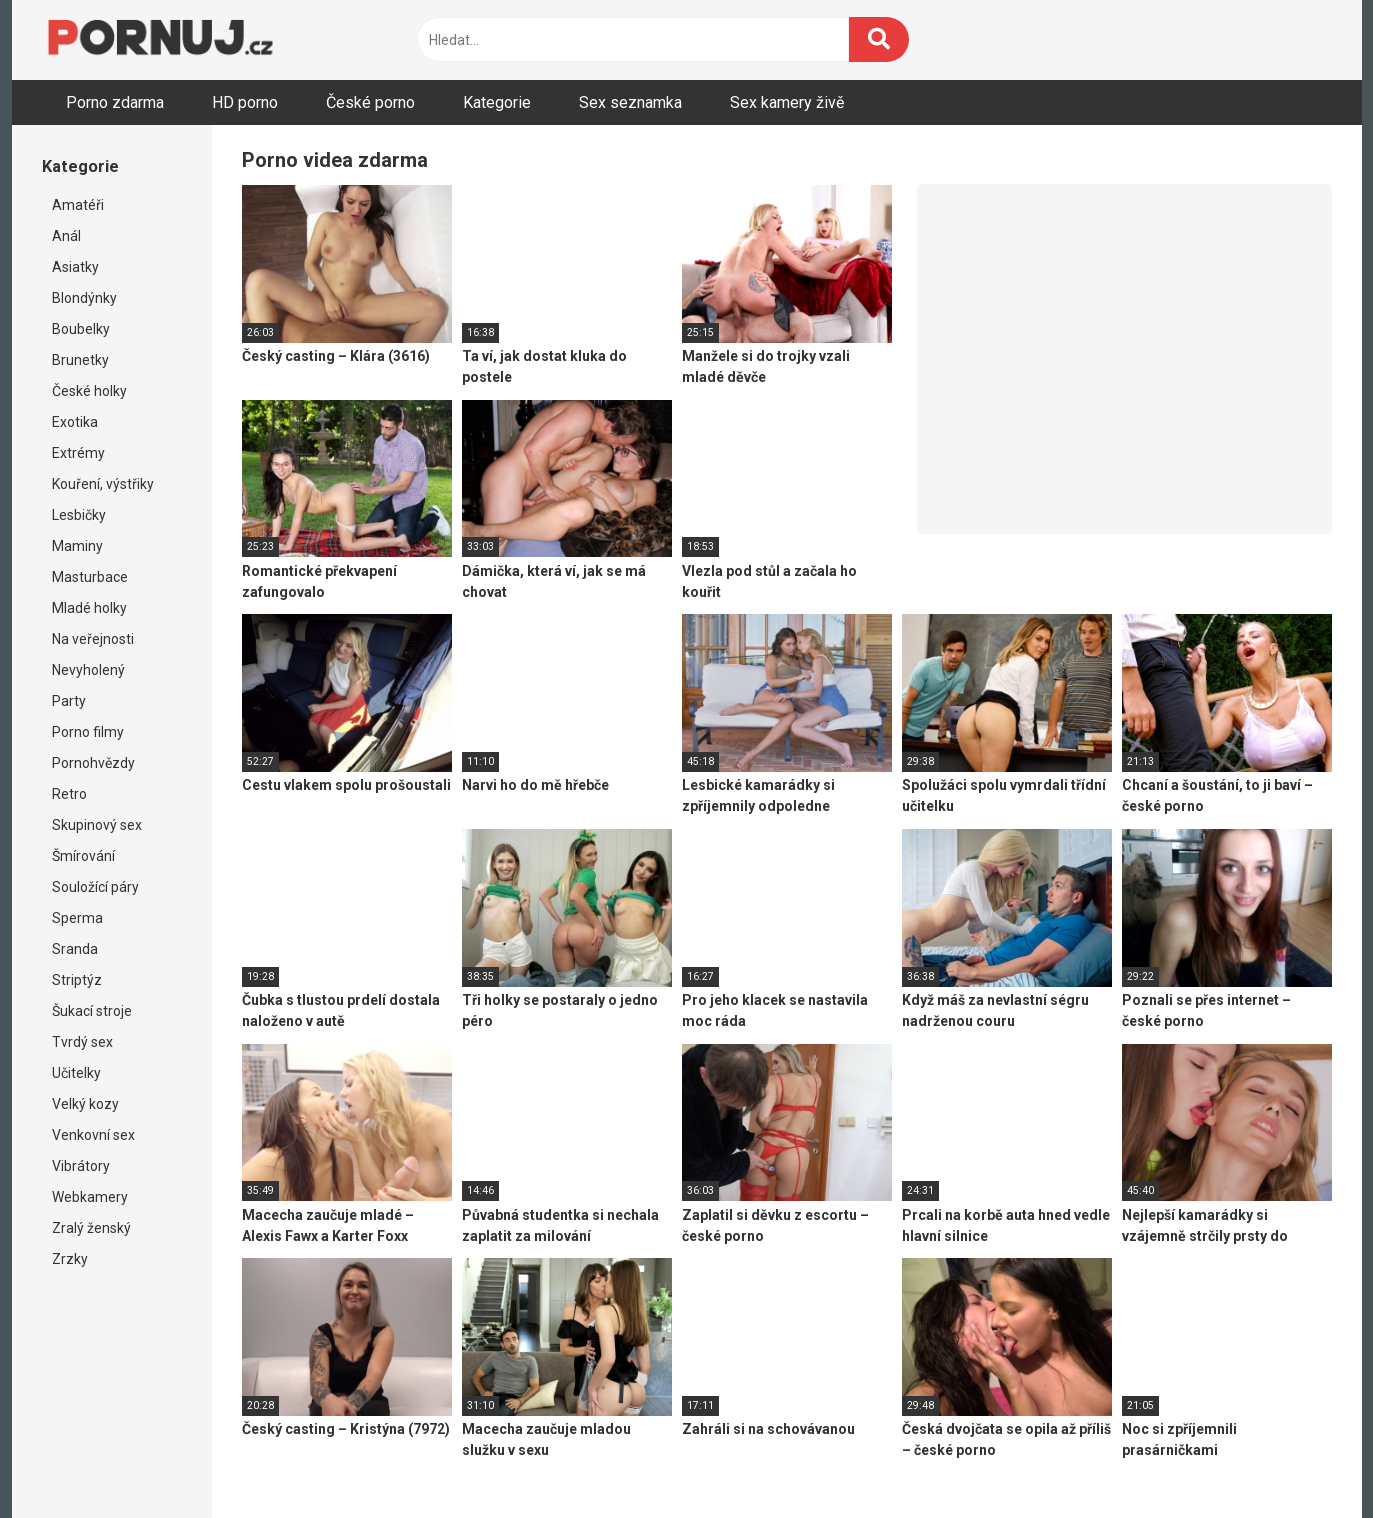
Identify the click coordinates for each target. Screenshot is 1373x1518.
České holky (89, 391)
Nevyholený (88, 670)
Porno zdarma (115, 102)
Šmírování (83, 856)
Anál (66, 236)
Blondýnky (84, 298)
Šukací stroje (92, 1011)
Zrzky (70, 1259)
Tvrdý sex (82, 1042)
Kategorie (497, 102)
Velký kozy (85, 1104)
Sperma (77, 918)
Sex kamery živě (787, 102)
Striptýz (77, 980)
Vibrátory (81, 1166)
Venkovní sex (93, 1135)
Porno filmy (88, 732)
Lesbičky (79, 515)
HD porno (245, 102)
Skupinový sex (97, 825)
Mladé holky (89, 608)
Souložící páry (95, 887)
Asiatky (75, 267)
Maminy (77, 546)
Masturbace (90, 577)
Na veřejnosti (93, 639)
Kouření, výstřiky (103, 484)
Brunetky (80, 360)
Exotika (75, 422)
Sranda (75, 949)
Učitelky (76, 1073)
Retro (69, 794)
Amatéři (78, 205)
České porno (370, 102)
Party (69, 701)
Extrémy (78, 453)
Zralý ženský (91, 1228)
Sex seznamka (630, 102)
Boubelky (81, 329)
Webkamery (90, 1197)
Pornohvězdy (93, 763)
